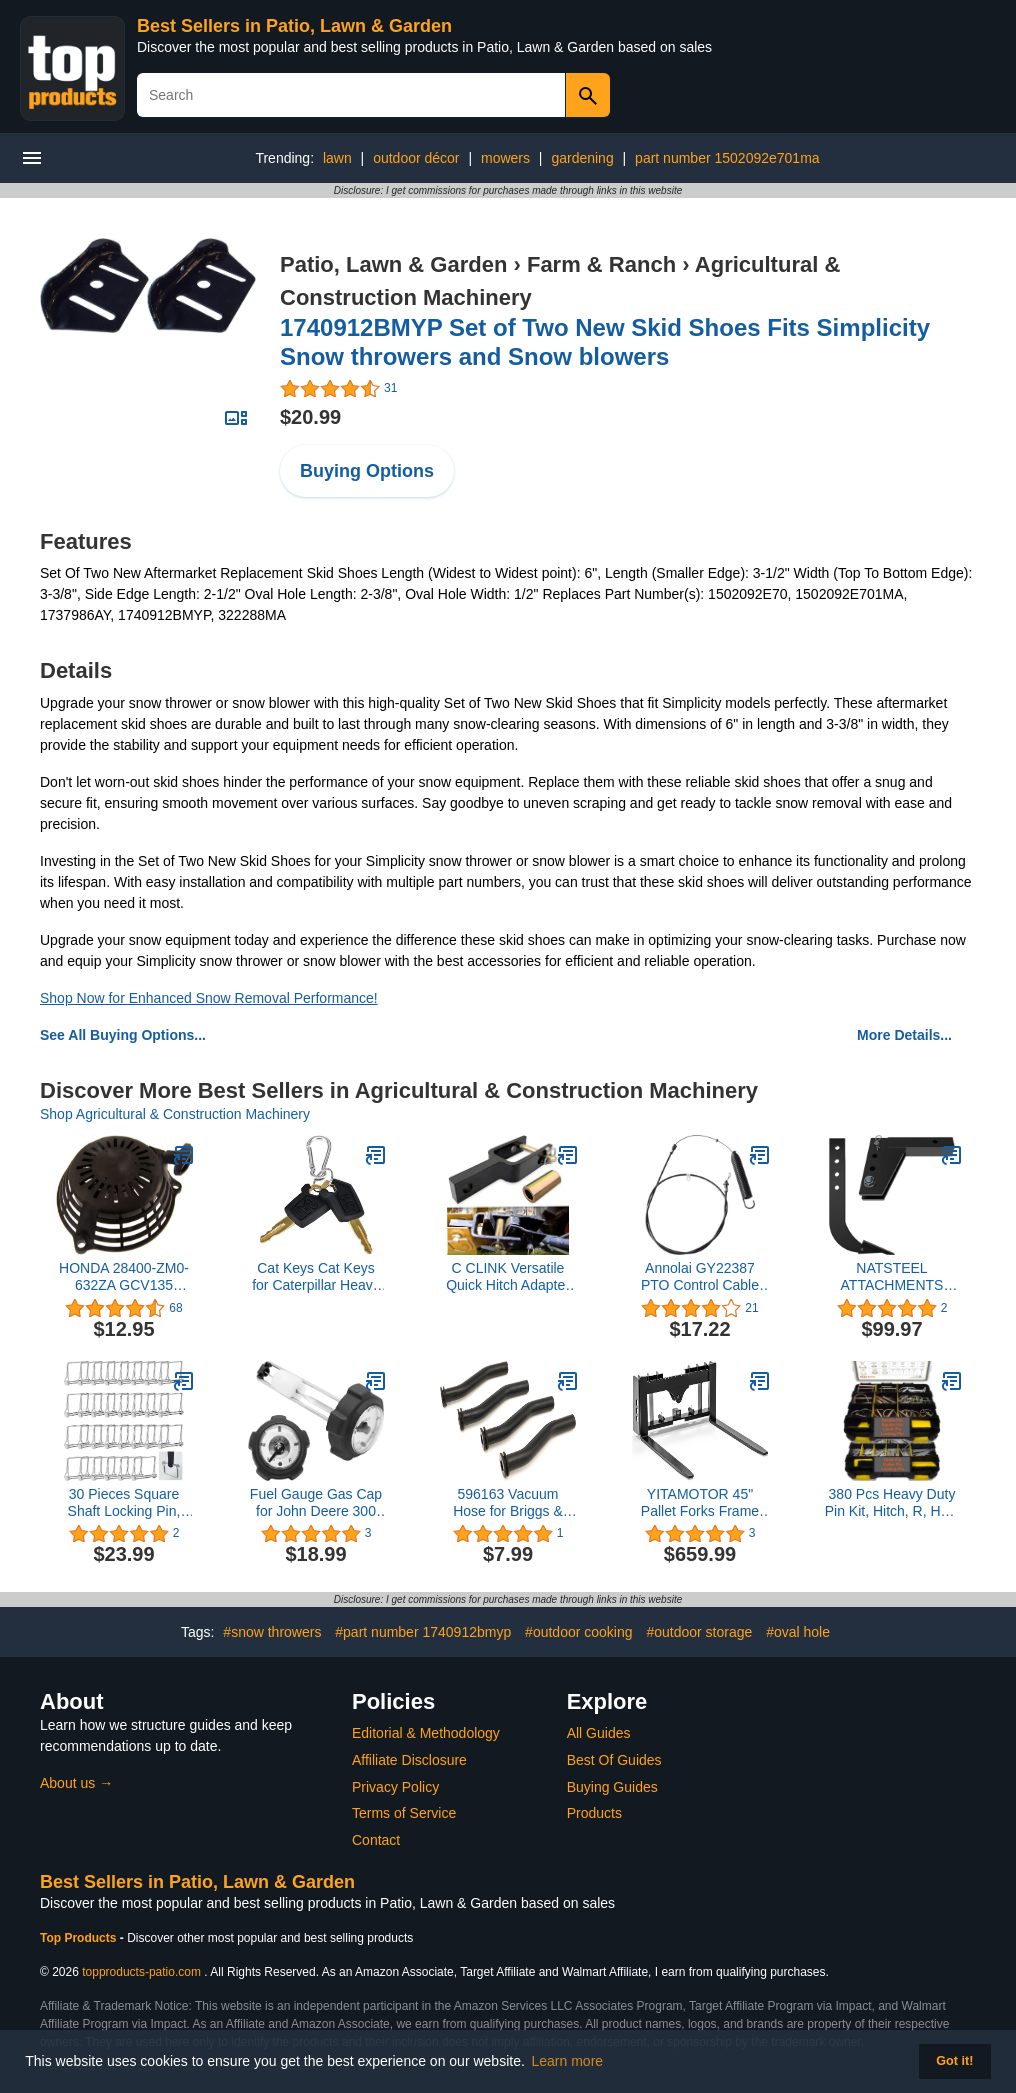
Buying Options (367, 471)
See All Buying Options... (123, 1035)
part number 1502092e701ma (727, 158)
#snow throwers (272, 1632)
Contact (376, 1840)
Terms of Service (404, 1813)
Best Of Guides (614, 1760)
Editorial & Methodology (426, 1733)
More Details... (904, 1035)
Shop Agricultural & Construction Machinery (175, 1114)
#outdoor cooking (578, 1632)
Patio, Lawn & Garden (393, 264)
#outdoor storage (699, 1632)
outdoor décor (416, 158)
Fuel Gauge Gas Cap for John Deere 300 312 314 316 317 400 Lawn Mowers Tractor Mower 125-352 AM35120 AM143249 (316, 1503)
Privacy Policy (395, 1787)
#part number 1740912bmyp (423, 1632)
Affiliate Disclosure (409, 1760)
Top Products (80, 1938)
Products (594, 1813)
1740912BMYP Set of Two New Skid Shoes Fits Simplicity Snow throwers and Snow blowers (605, 342)
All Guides (599, 1733)
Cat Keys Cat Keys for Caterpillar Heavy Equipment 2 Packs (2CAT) (316, 1277)
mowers (505, 158)
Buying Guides (612, 1787)
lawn (337, 158)
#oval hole (798, 1632)
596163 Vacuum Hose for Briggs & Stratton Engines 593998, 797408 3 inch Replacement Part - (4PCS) (508, 1503)
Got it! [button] (954, 2061)
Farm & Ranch (601, 264)
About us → (76, 1783)
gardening (582, 158)
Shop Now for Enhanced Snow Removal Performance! (209, 998)
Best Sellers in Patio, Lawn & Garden (294, 26)
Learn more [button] (568, 2061)
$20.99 (310, 417)
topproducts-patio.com (141, 1972)
